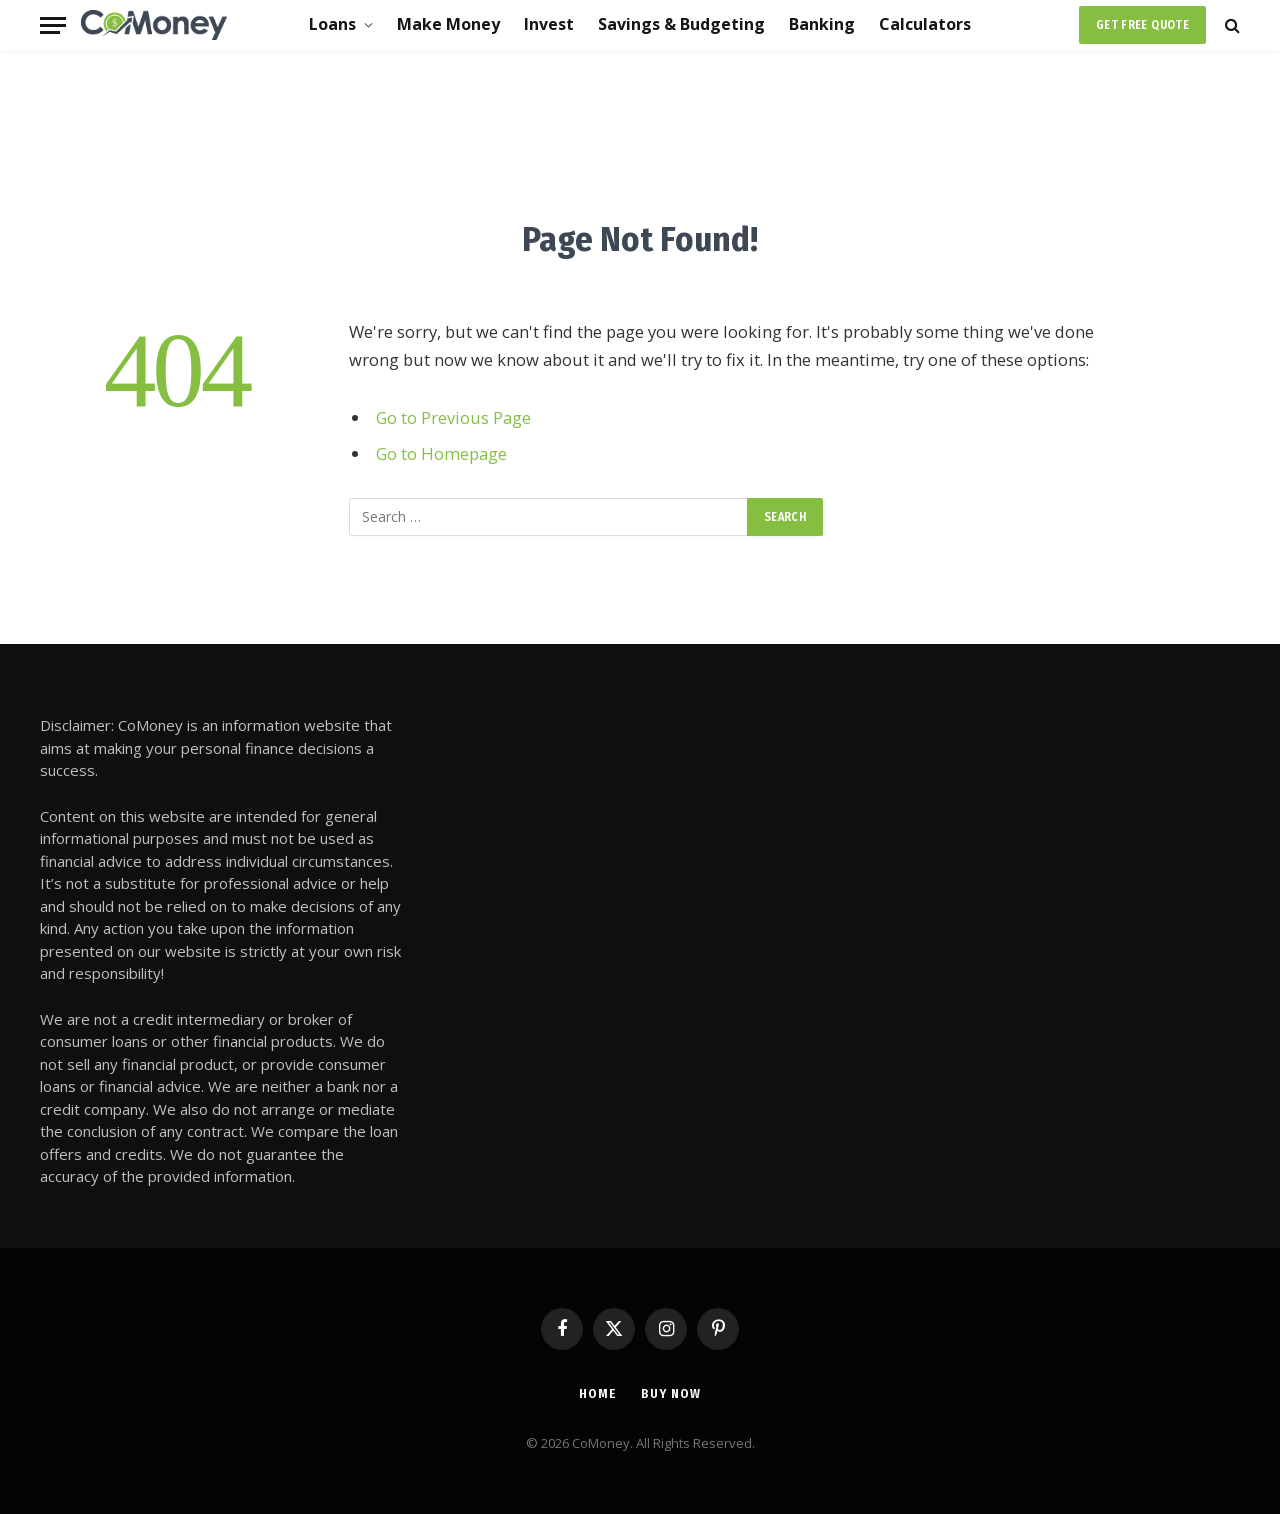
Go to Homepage (441, 453)
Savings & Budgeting (681, 24)
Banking (822, 24)
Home (597, 1393)
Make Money (448, 24)
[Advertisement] (640, 130)
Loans (332, 24)
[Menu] (53, 25)
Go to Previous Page (453, 417)
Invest (549, 24)
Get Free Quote (1142, 25)
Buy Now (670, 1393)
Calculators (925, 24)
